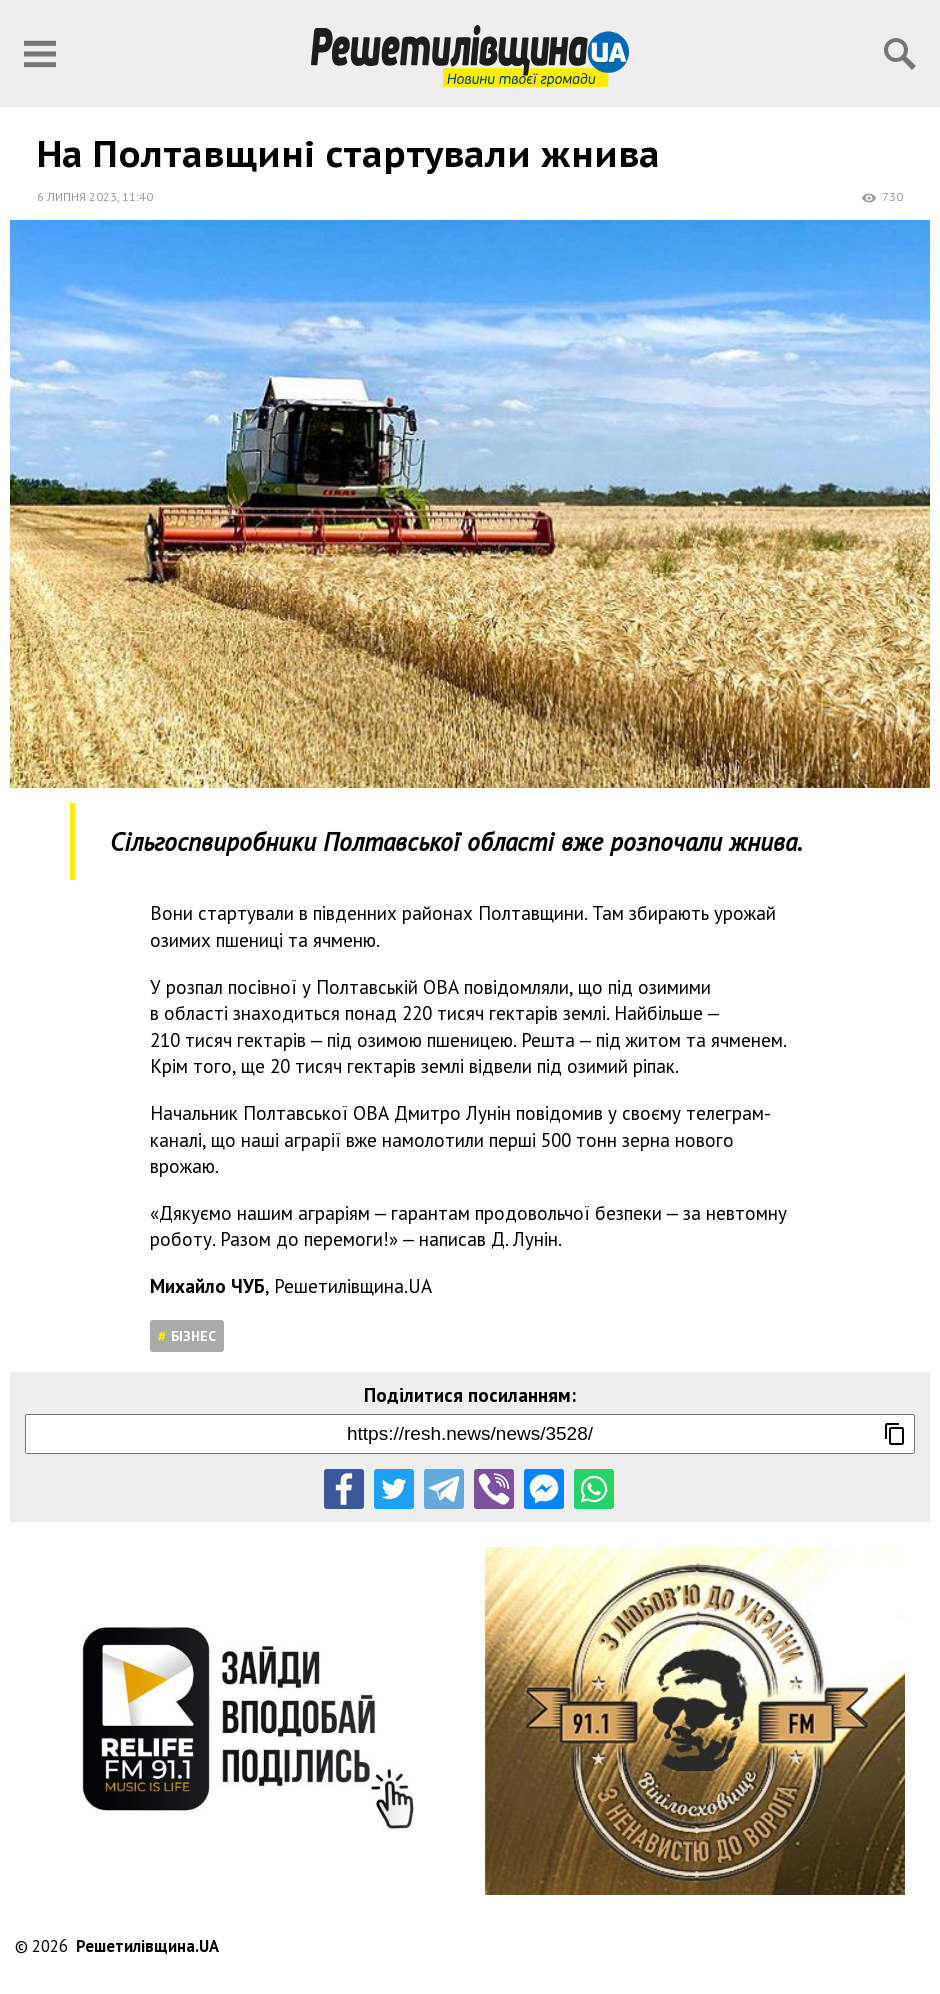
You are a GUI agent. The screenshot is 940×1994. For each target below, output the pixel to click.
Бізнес (193, 1336)
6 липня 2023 (77, 196)
